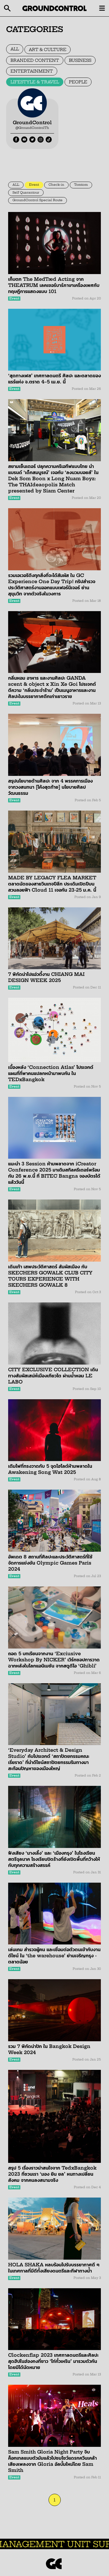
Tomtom (81, 185)
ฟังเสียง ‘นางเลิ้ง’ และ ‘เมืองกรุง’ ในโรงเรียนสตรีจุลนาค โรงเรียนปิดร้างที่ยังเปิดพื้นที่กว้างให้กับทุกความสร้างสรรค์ (54, 1859)
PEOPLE (78, 82)
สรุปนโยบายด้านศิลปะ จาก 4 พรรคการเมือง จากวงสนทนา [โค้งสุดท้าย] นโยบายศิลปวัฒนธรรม (50, 787)
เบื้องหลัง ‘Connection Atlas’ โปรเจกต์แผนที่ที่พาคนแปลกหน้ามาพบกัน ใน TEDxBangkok (50, 1073)
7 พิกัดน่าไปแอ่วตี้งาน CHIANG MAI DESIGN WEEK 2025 (46, 977)
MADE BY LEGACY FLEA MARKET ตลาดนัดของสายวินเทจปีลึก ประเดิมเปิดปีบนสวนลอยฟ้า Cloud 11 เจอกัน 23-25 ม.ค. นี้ (52, 884)
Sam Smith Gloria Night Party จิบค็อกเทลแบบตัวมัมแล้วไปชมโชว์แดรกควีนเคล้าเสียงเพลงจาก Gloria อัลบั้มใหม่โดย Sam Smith (52, 2461)
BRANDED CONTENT (34, 60)
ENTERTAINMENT (31, 71)
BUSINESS (80, 60)
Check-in (56, 185)
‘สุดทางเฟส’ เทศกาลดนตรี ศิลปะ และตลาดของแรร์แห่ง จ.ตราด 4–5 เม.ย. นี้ (54, 379)
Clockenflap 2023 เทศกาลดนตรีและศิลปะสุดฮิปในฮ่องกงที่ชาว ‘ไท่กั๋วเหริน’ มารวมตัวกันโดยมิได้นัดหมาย (53, 2361)
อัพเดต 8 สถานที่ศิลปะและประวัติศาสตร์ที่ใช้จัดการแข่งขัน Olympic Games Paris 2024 (50, 1563)
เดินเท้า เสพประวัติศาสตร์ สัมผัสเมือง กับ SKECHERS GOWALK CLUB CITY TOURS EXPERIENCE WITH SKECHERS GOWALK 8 (50, 1276)
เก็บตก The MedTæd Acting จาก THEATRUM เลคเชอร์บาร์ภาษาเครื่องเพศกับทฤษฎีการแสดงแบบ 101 (53, 285)
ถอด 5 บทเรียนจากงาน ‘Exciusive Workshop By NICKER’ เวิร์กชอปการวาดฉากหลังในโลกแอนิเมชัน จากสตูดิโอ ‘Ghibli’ (54, 1660)
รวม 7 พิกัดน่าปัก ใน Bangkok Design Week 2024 (49, 2049)
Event (34, 185)
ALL (14, 49)
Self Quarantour (25, 192)
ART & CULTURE (47, 49)
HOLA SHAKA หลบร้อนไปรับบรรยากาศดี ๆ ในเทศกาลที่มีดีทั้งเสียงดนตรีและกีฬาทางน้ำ (53, 2268)
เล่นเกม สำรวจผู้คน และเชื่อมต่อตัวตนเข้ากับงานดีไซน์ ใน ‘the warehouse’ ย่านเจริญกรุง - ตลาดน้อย (54, 1956)
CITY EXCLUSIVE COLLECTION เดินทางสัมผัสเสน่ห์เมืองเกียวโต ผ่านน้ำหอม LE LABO (53, 1376)
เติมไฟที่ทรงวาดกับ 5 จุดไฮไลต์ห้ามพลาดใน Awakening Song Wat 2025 (50, 1469)
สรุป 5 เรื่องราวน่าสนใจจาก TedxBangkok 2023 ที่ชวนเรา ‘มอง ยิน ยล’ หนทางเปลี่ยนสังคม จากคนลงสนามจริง (52, 2174)
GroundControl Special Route (37, 200)
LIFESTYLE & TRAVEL (34, 82)
